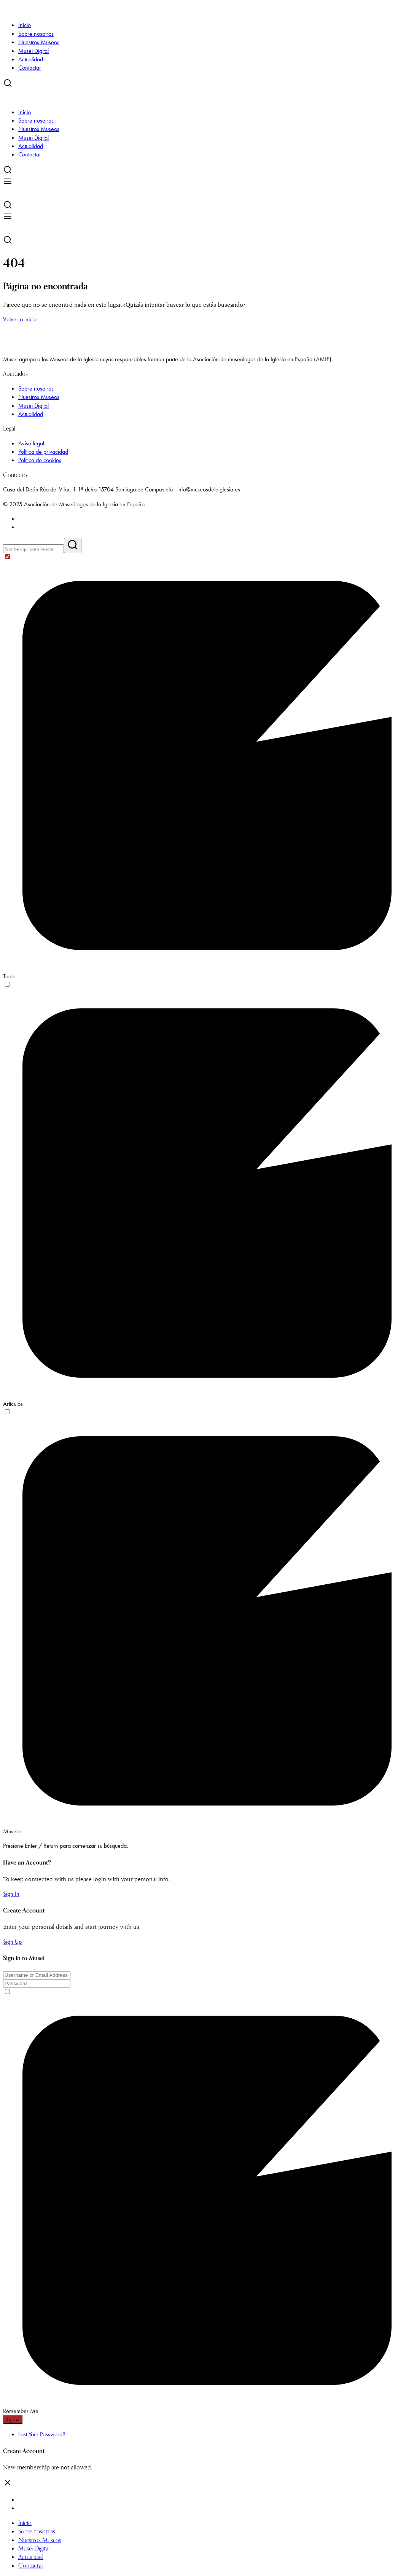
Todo (8, 976)
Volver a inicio (20, 319)
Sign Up (12, 1942)
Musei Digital (33, 51)
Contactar (29, 68)
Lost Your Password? (41, 2434)
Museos (12, 1831)
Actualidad (30, 59)
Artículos (13, 1404)
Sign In (11, 1894)
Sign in (12, 2419)
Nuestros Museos (38, 42)
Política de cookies (39, 460)
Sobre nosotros (36, 34)
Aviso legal (31, 443)
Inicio (24, 25)
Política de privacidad (43, 452)
